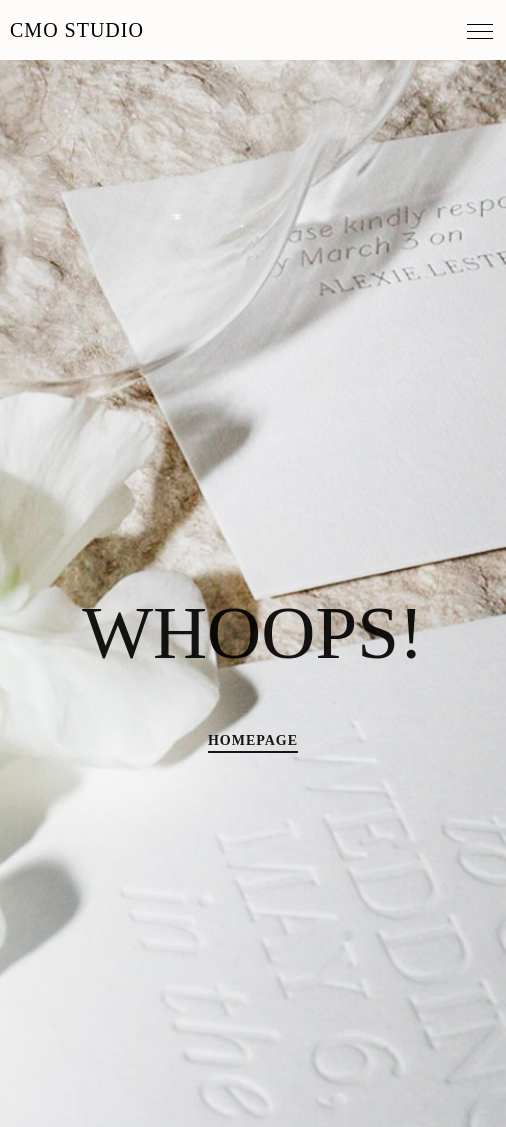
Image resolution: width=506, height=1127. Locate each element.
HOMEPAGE (253, 740)
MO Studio (77, 30)
